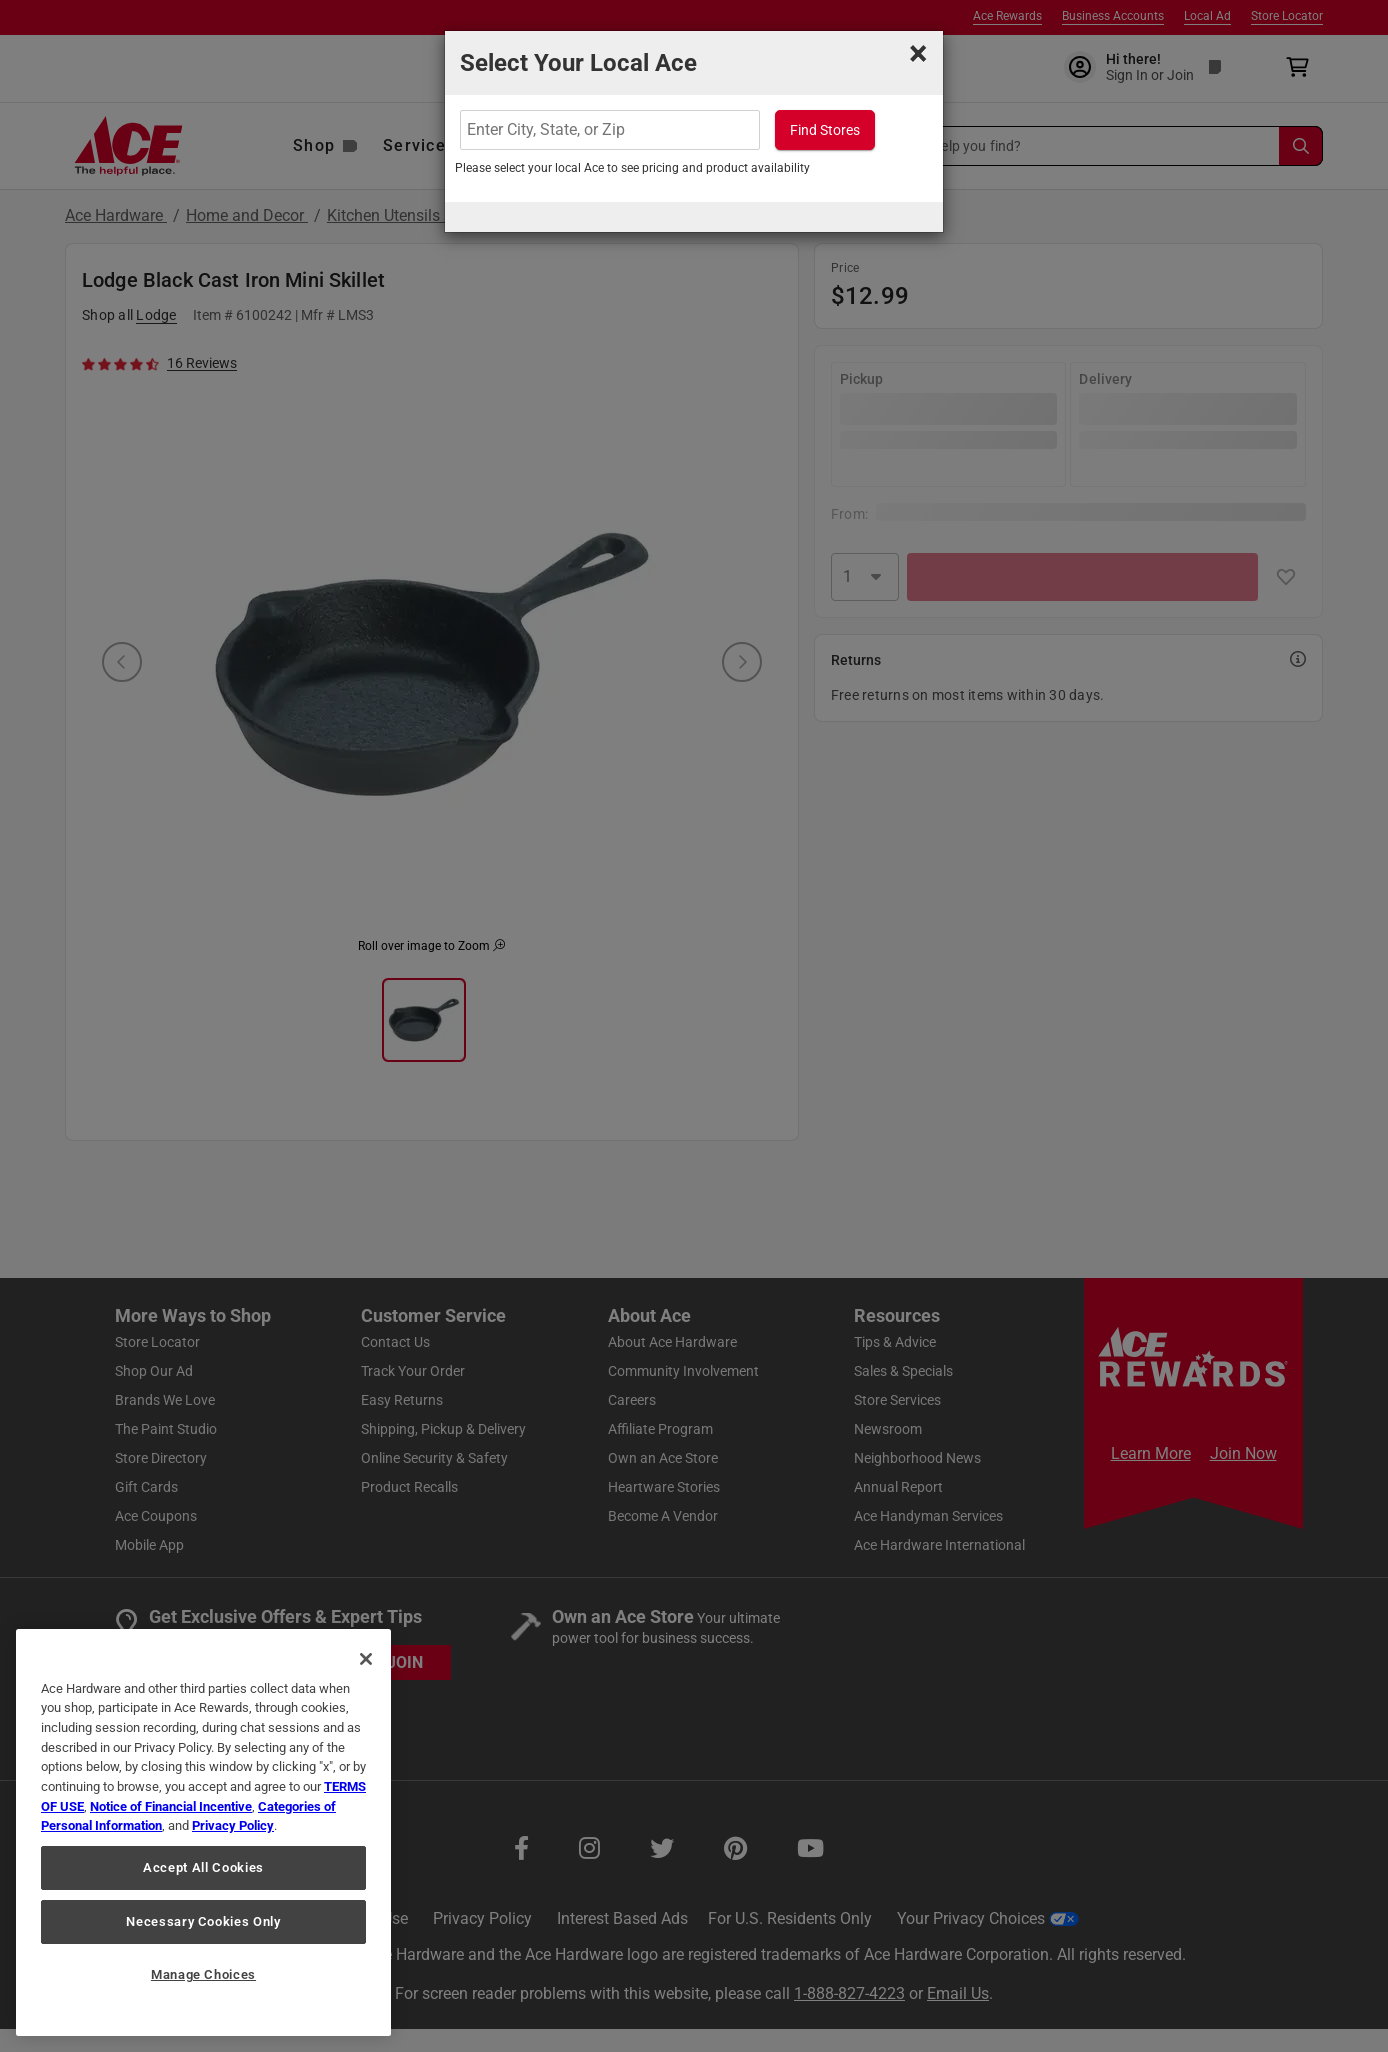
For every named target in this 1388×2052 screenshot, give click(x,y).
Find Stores (825, 130)
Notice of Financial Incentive (171, 1806)
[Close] (366, 1659)
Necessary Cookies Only (203, 1921)
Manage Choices (203, 1974)
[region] (203, 1832)
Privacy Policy (233, 1825)
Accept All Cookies (203, 1867)
